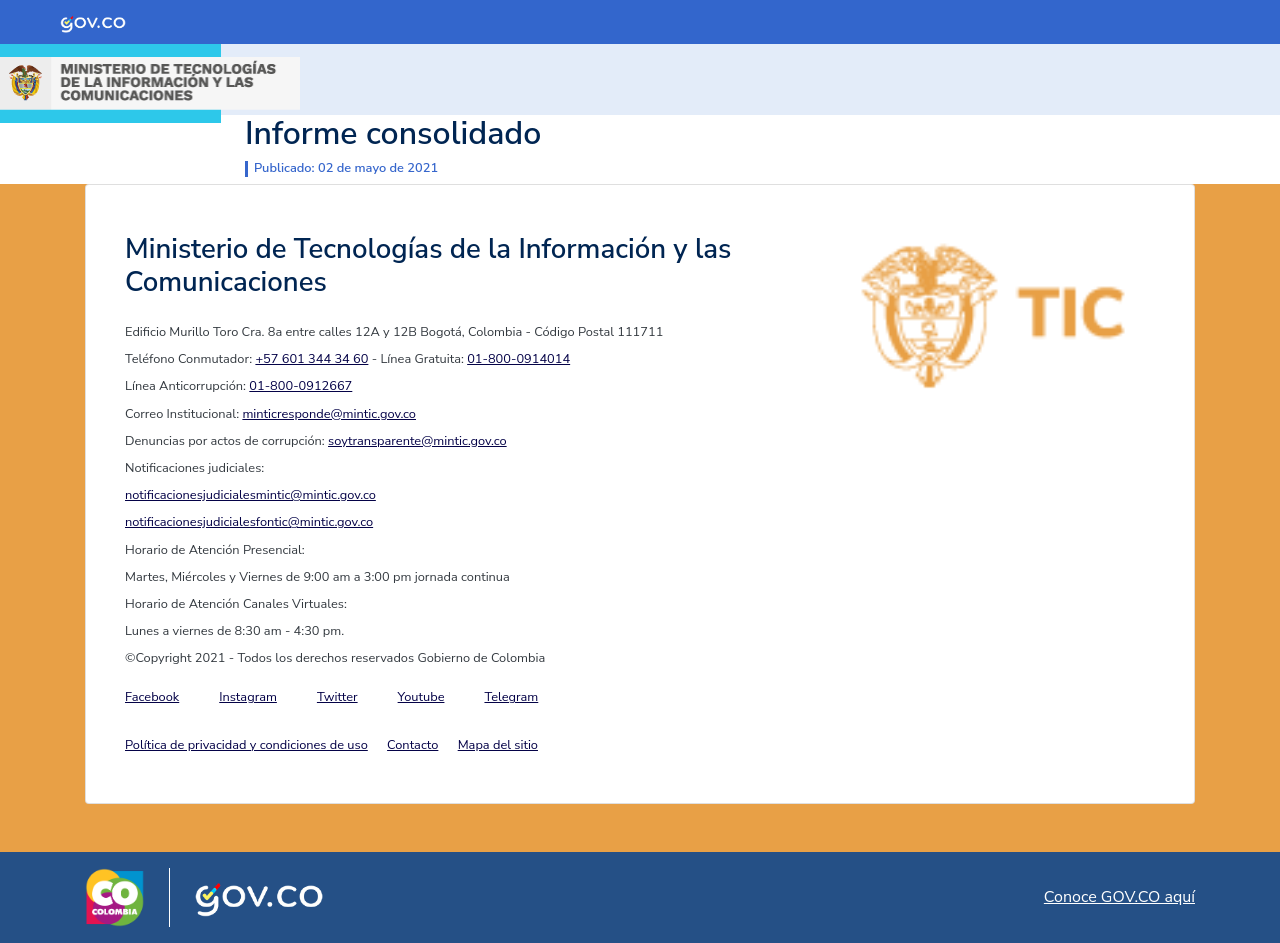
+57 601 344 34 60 (311, 359)
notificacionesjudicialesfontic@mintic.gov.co (249, 522)
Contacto (412, 745)
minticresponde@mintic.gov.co (329, 414)
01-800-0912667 (300, 386)
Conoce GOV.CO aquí (1119, 897)
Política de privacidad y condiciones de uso (246, 745)
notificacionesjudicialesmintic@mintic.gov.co (250, 495)
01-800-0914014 (518, 359)
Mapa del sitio (498, 745)
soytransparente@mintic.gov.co (417, 441)
